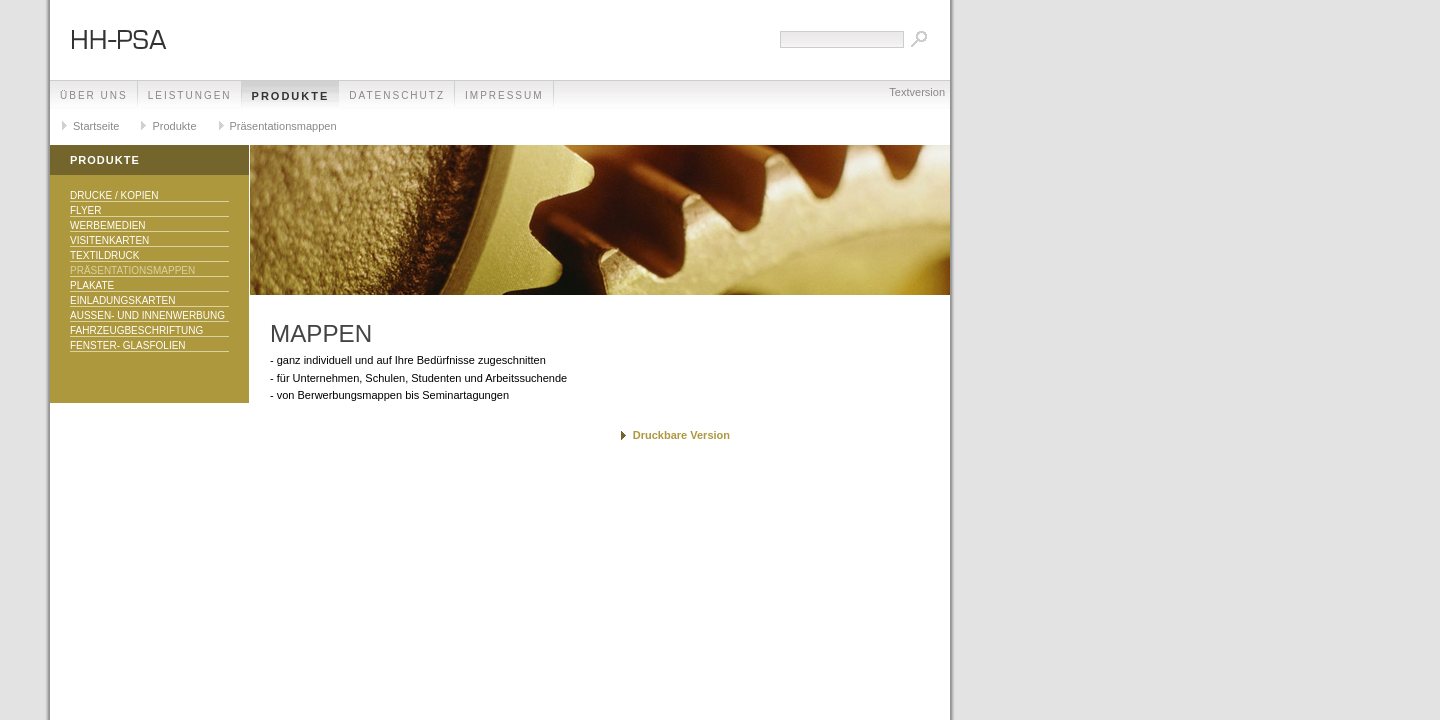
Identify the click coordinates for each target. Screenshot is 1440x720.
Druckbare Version (681, 435)
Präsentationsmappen (283, 126)
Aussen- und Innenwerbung (147, 315)
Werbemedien (108, 225)
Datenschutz (397, 95)
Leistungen (190, 95)
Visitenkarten (109, 240)
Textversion (917, 92)
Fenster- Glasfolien (128, 345)
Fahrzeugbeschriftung (136, 330)
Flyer (86, 210)
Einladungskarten (122, 300)
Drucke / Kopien (114, 195)
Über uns (94, 95)
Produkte (291, 96)
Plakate (92, 285)
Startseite (96, 126)
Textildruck (104, 255)
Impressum (504, 95)
